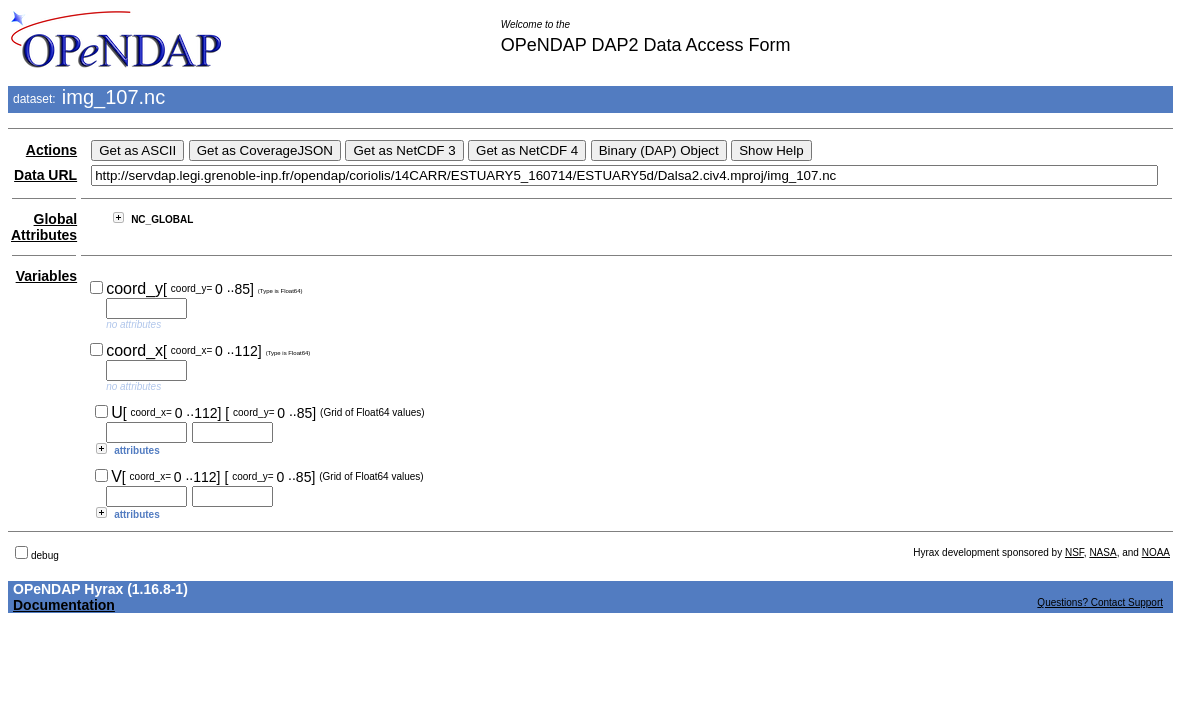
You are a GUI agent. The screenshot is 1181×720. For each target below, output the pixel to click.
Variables (47, 276)
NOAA (1156, 552)
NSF (1074, 552)
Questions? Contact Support (1100, 602)
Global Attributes (44, 227)
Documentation (64, 605)
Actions (51, 150)
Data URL (45, 175)
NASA (1102, 552)
